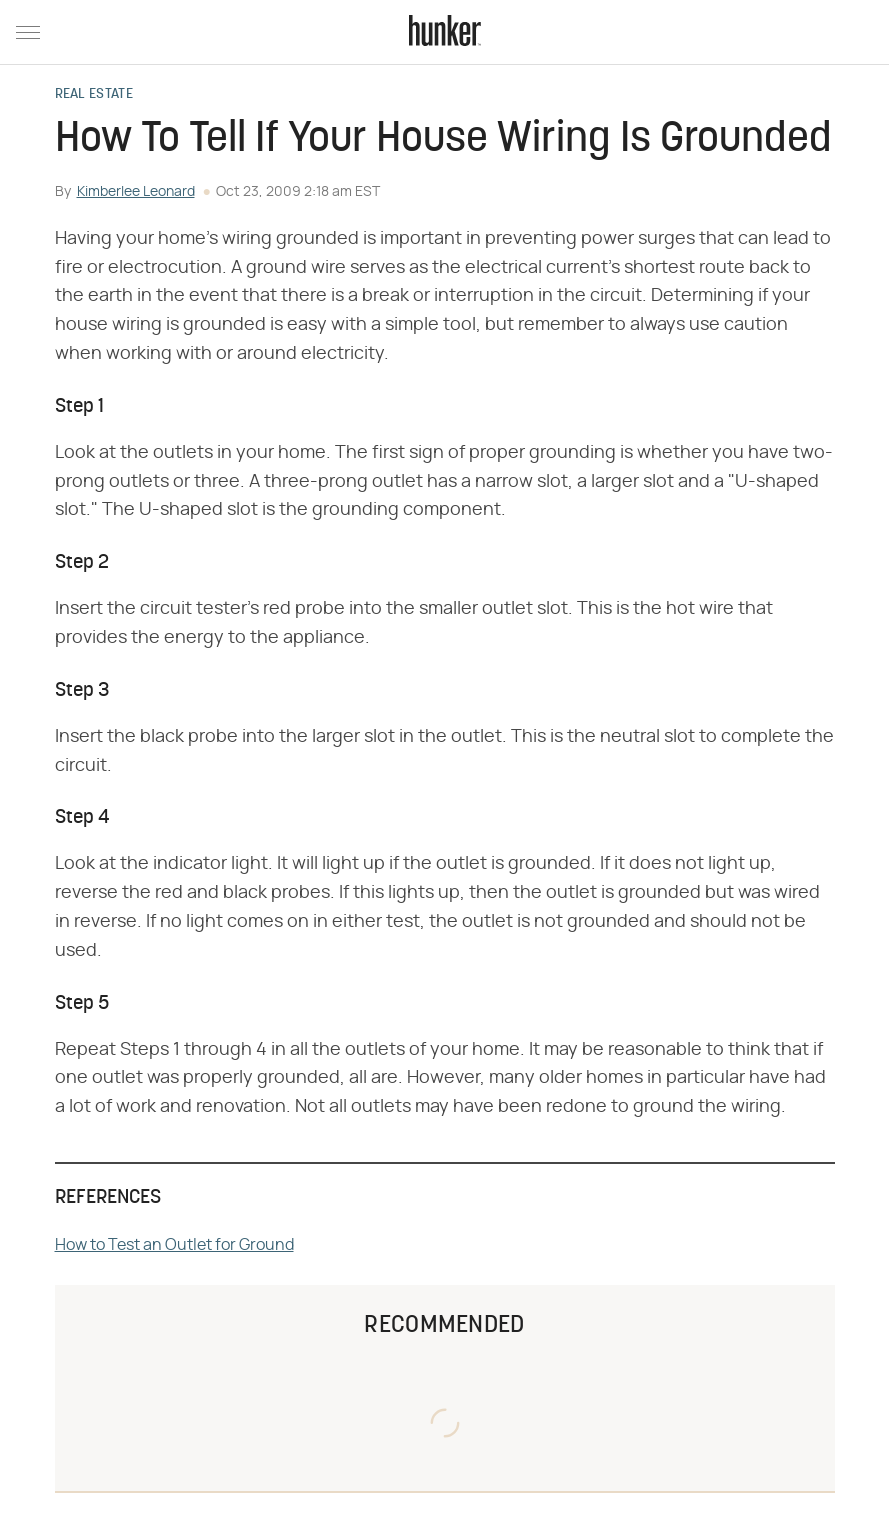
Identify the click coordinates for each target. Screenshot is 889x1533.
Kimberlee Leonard (136, 192)
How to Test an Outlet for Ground (174, 1245)
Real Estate (94, 95)
